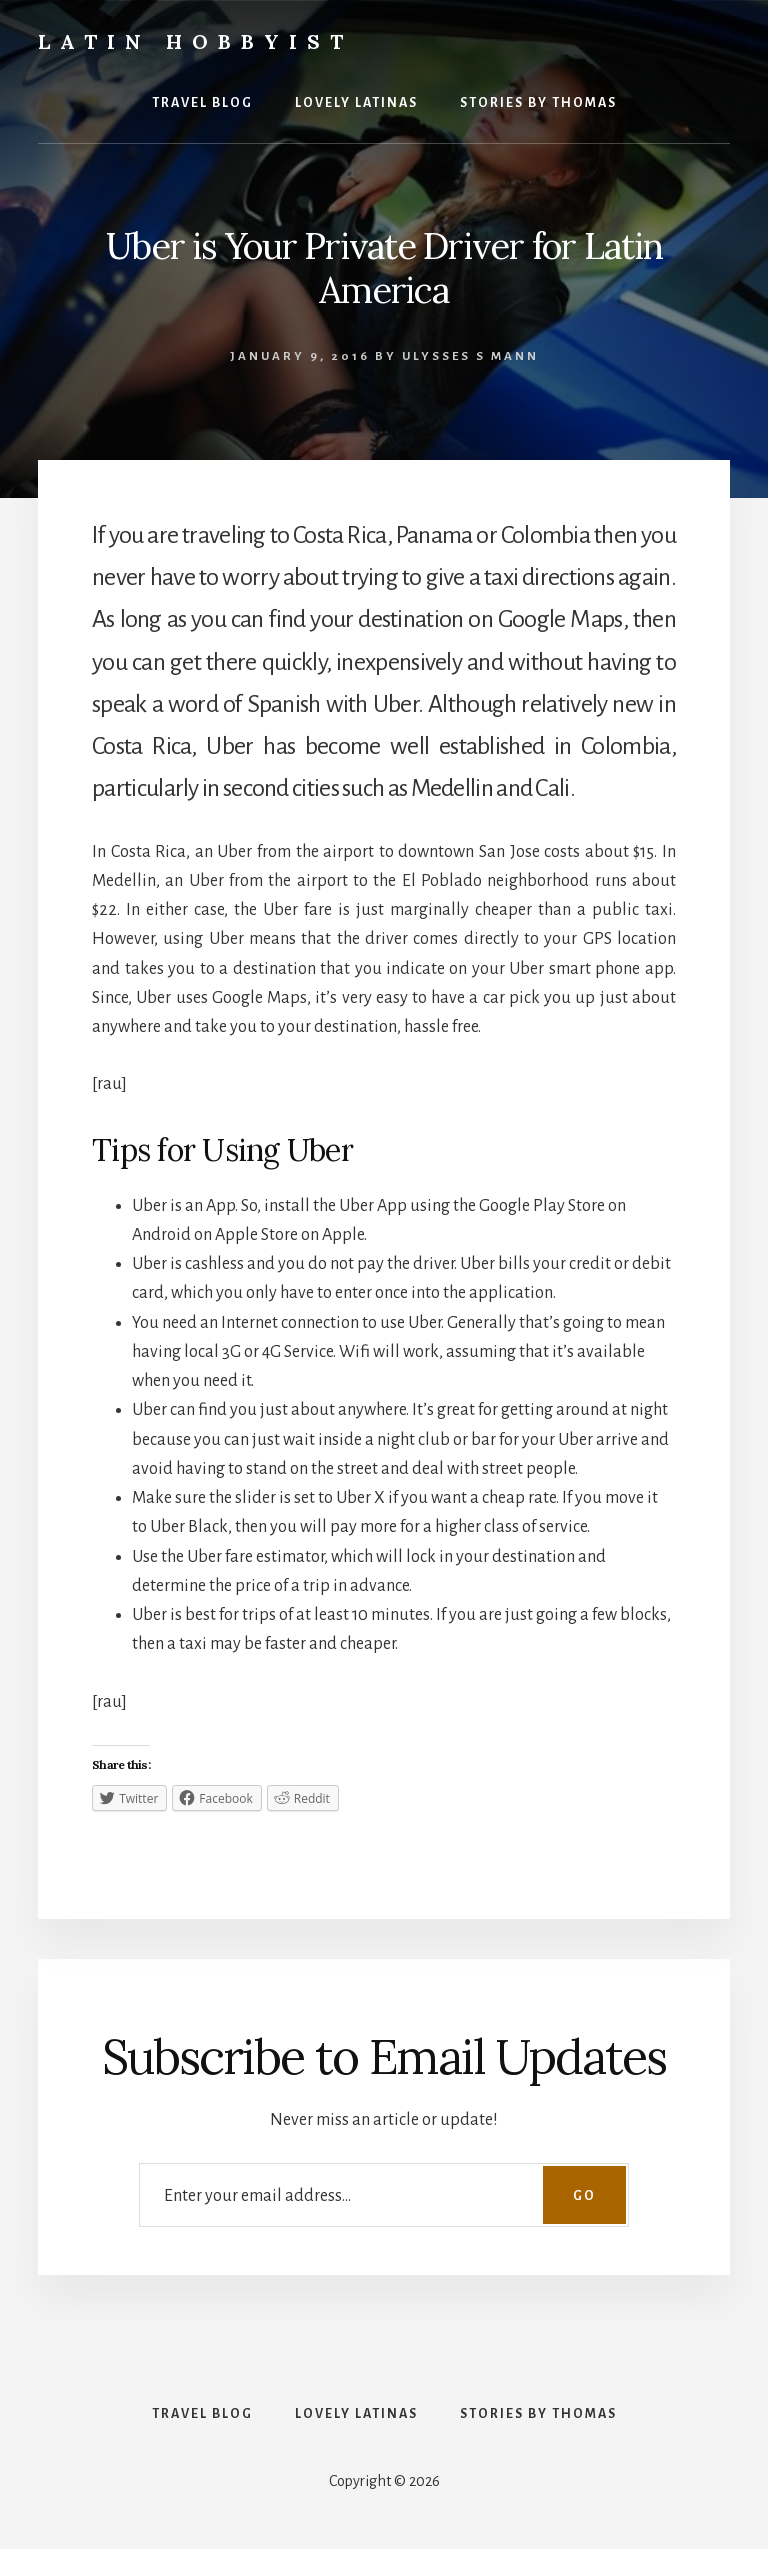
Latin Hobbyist (195, 41)
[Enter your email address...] (384, 2194)
